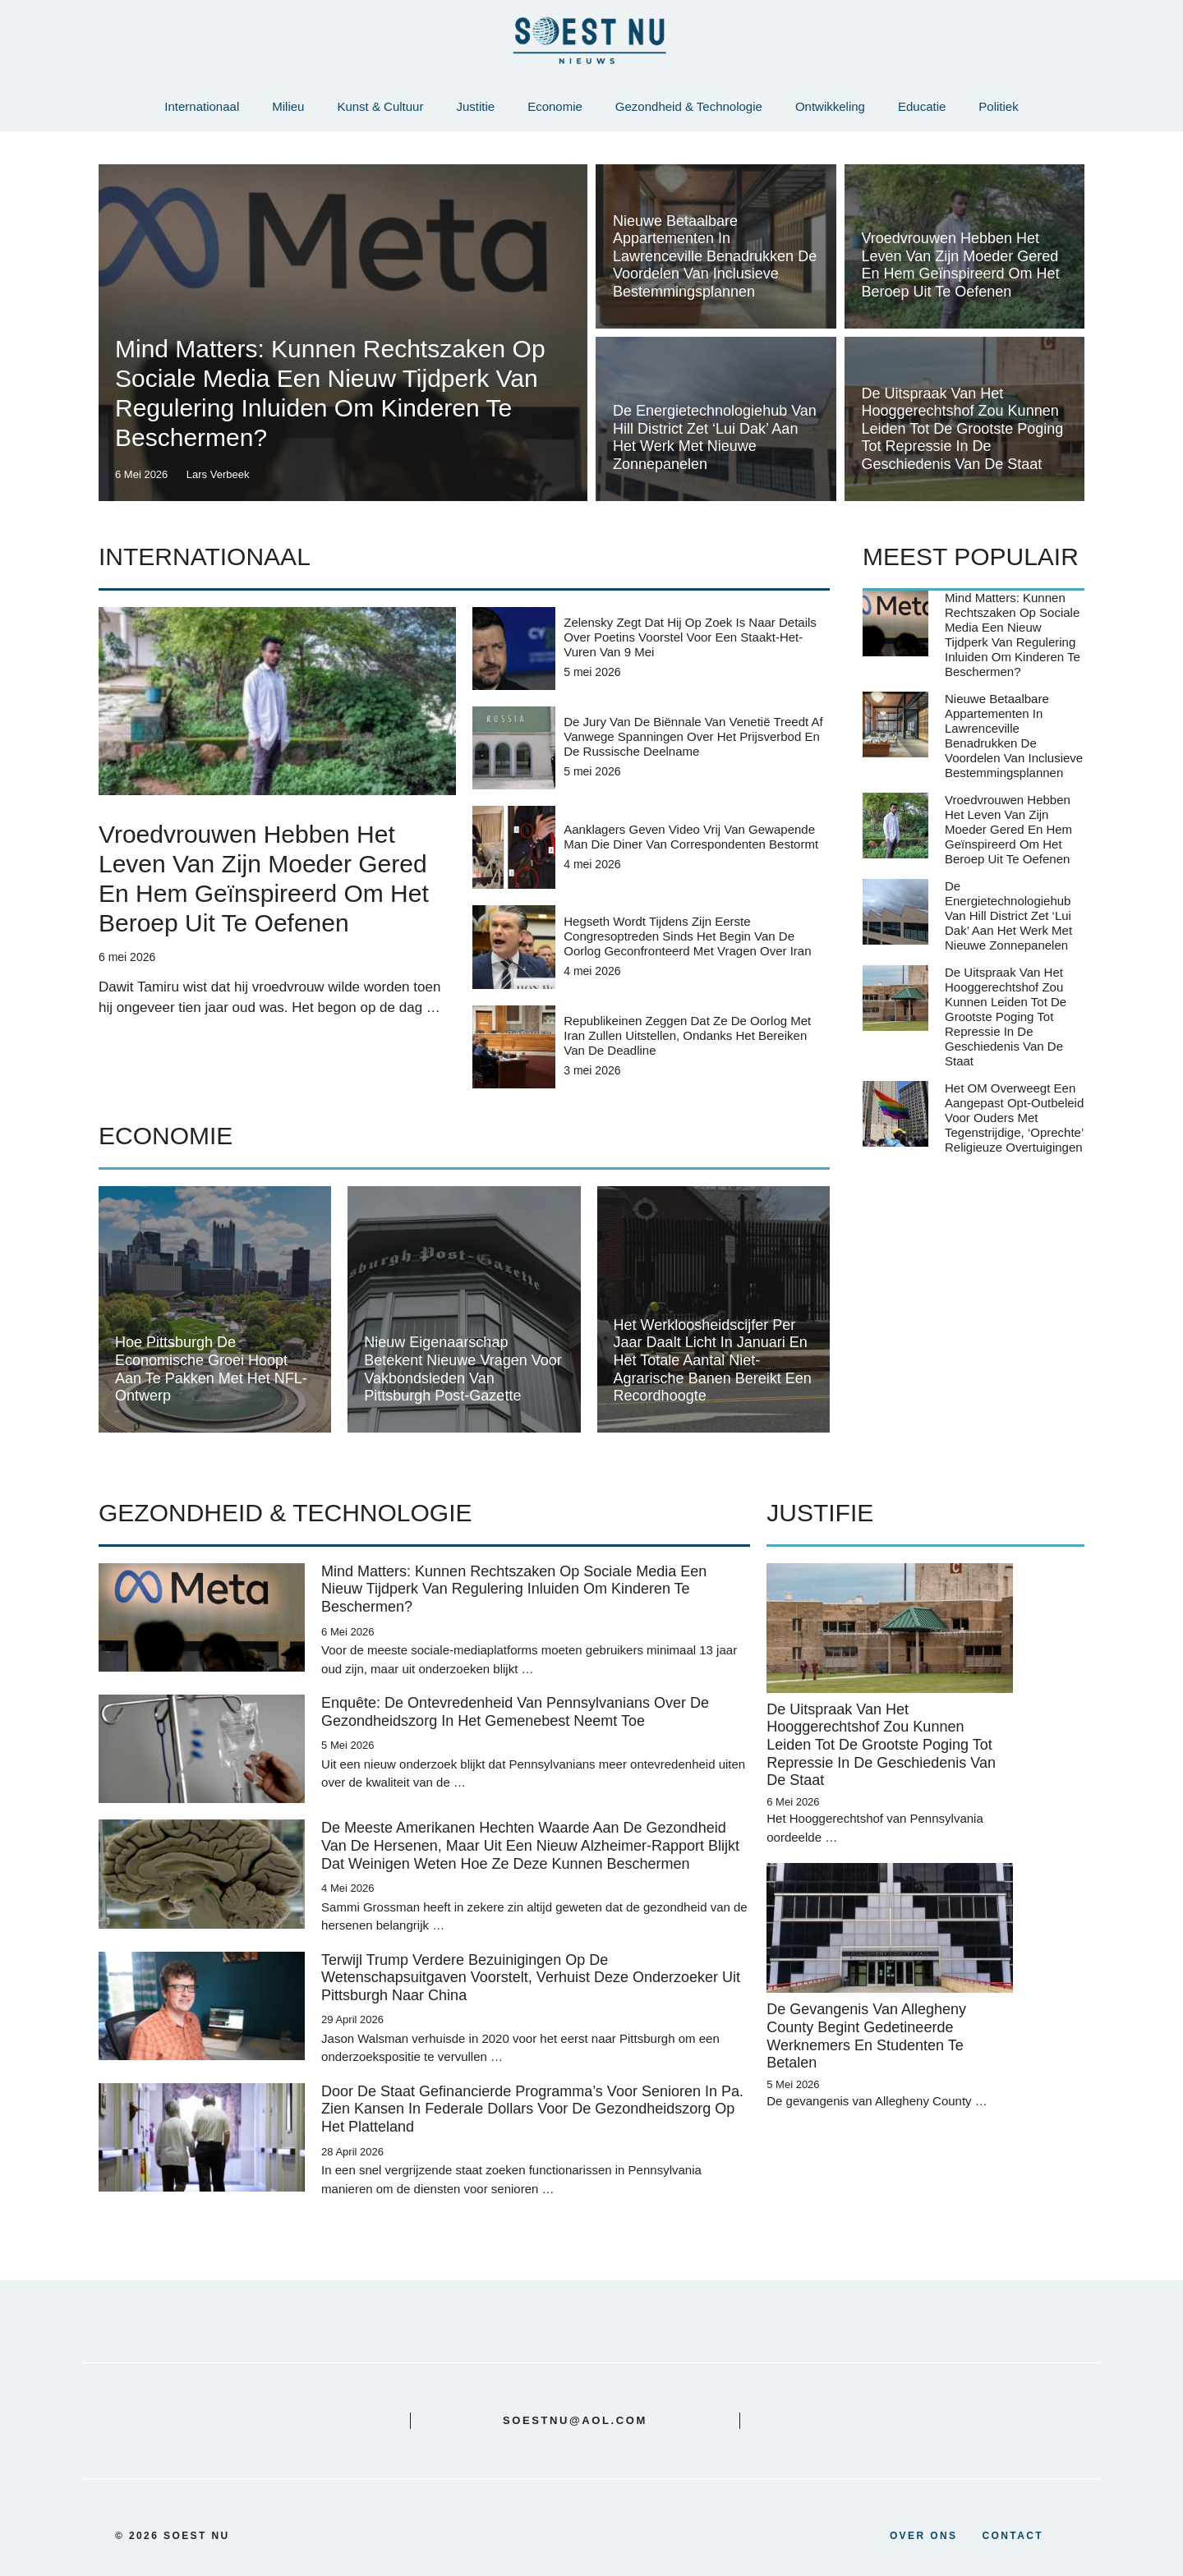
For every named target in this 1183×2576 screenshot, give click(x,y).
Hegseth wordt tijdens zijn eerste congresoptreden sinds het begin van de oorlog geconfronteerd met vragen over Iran (687, 936)
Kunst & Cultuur (380, 106)
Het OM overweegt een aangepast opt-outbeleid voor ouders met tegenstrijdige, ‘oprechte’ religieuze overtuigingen (1014, 1117)
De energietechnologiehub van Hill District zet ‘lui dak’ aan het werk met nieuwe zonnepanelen (715, 437)
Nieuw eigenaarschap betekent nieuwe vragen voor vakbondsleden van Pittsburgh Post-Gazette (463, 1369)
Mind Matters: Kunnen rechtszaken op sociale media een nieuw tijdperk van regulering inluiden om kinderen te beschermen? (1012, 634)
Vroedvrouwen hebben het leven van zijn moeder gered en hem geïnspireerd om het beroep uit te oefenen (961, 265)
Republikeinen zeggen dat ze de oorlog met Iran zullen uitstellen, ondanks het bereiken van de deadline (687, 1035)
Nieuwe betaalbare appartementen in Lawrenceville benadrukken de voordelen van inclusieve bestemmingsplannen (715, 256)
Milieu (288, 106)
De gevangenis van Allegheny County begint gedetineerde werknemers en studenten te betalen (866, 2036)
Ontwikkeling (830, 106)
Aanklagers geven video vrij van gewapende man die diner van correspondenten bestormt (691, 836)
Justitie (475, 106)
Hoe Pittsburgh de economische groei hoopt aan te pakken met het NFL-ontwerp (211, 1369)
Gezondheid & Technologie (688, 106)
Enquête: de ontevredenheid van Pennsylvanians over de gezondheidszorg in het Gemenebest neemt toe (515, 1712)
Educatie (922, 106)
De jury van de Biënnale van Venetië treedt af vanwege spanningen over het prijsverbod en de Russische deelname (693, 736)
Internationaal (201, 106)
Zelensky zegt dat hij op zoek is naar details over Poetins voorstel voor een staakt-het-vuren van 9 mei (690, 637)
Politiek (998, 106)
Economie (554, 106)
